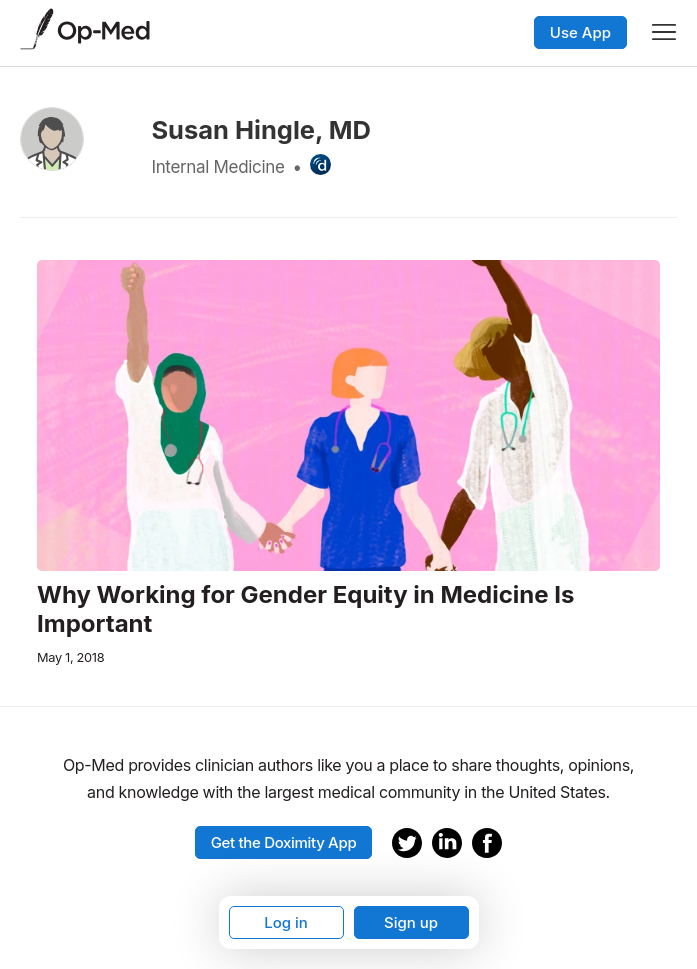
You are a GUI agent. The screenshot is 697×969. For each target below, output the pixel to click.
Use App (580, 32)
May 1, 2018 (70, 657)
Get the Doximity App (284, 842)
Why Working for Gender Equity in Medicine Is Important (305, 609)
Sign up (411, 922)
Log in (286, 922)
